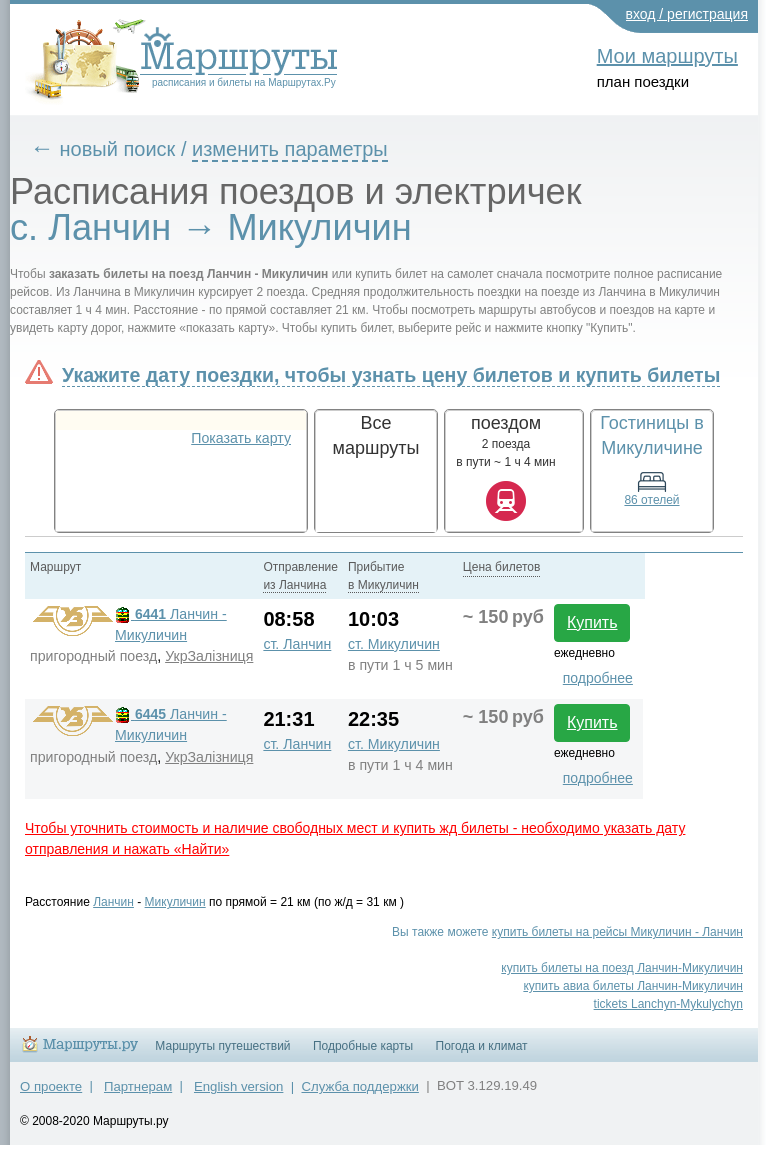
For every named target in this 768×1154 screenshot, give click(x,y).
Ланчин (113, 902)
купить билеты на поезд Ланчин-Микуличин (622, 968)
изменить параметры (290, 149)
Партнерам (138, 1086)
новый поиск (118, 149)
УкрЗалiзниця (209, 656)
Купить (592, 622)
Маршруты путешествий (222, 1046)
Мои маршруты (667, 56)
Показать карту (241, 438)
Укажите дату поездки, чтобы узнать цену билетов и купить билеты (391, 375)
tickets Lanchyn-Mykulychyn (668, 1004)
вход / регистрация (687, 14)
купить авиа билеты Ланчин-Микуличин (633, 986)
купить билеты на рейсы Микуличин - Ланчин (617, 932)
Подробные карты (363, 1046)
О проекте (51, 1086)
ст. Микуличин (394, 644)
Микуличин (175, 902)
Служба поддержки (360, 1086)
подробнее (598, 678)
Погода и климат (482, 1046)
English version (238, 1086)
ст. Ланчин (297, 644)
